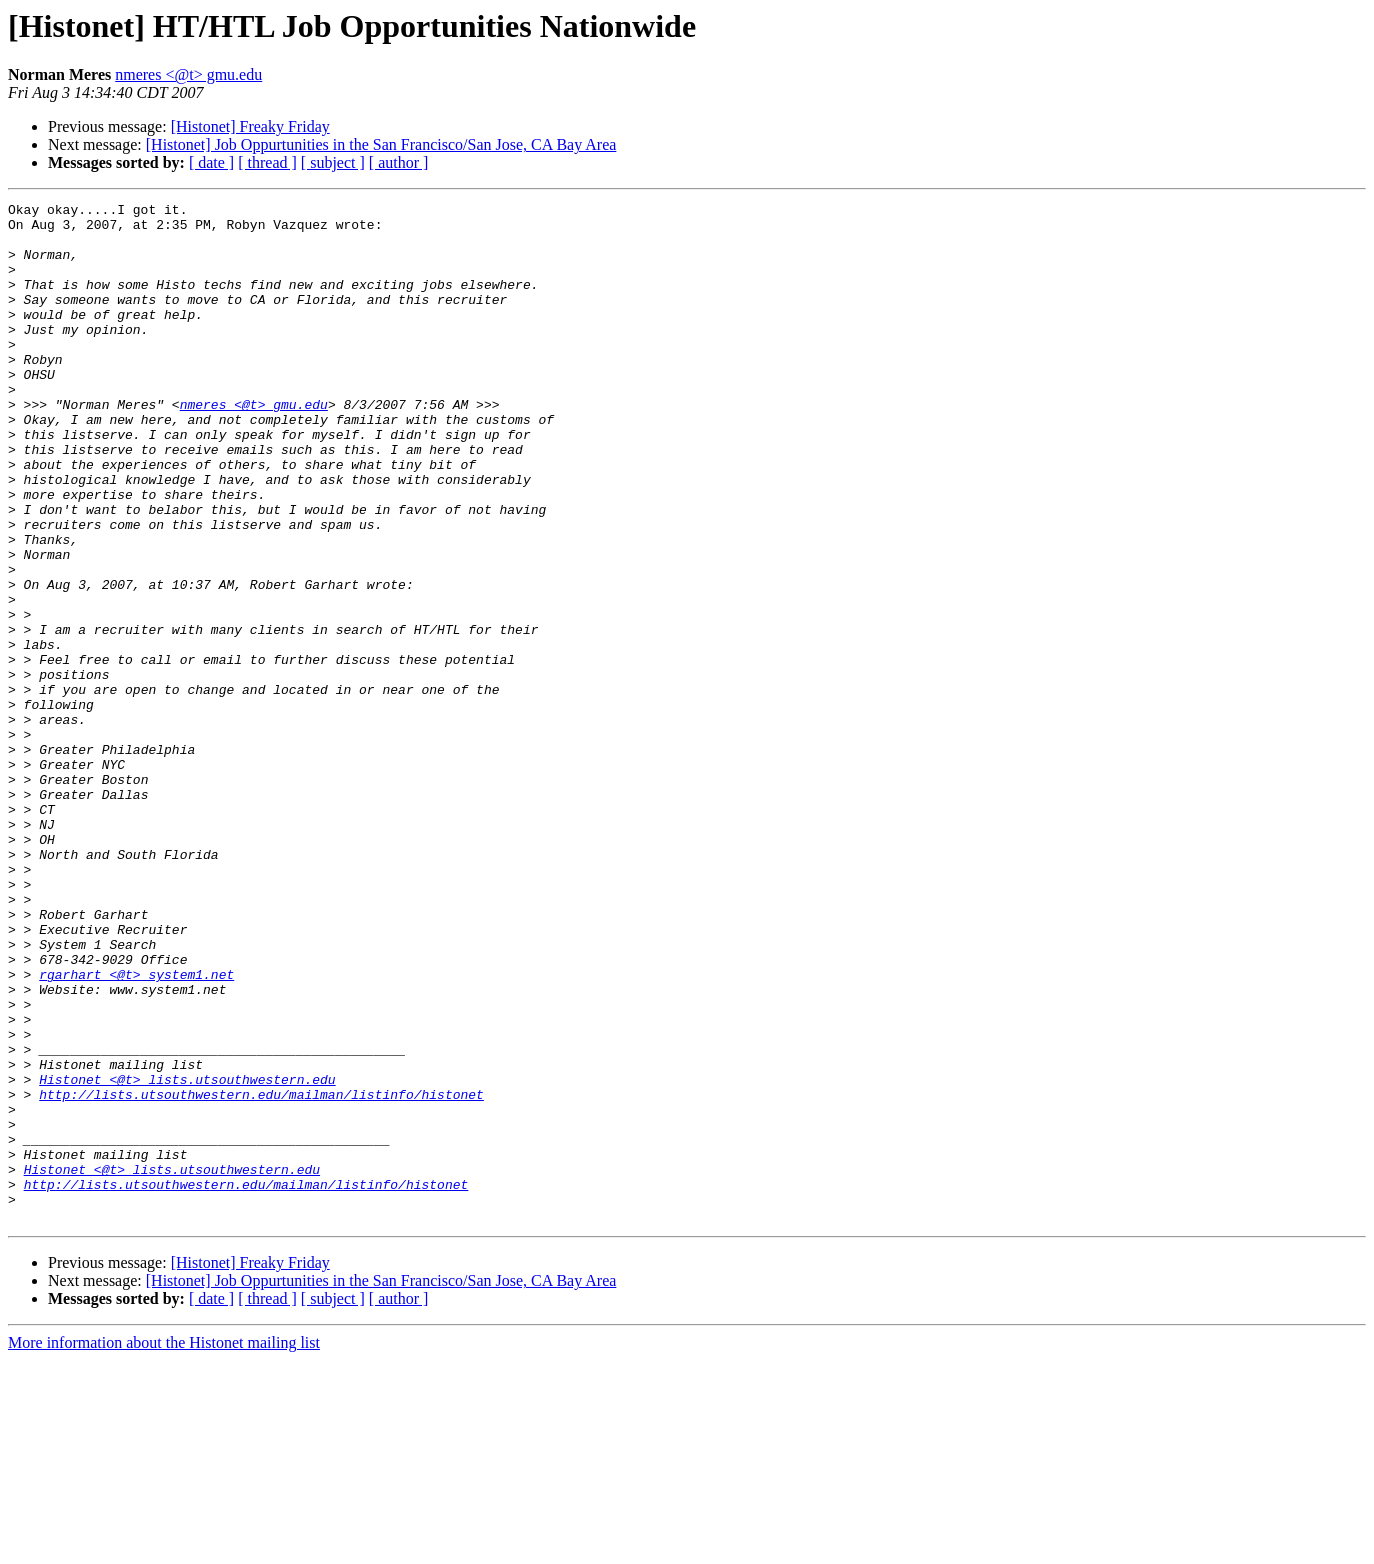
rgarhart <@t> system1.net (136, 1130)
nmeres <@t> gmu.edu (188, 74)
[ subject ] (333, 162)
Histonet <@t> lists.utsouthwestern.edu (187, 1256)
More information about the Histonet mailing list (164, 1546)
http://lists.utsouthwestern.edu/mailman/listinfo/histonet (261, 1274)
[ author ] (399, 162)
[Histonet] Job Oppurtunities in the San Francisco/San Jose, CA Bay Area (381, 144)
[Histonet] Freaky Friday (250, 126)
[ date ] (211, 162)
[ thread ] (267, 162)
